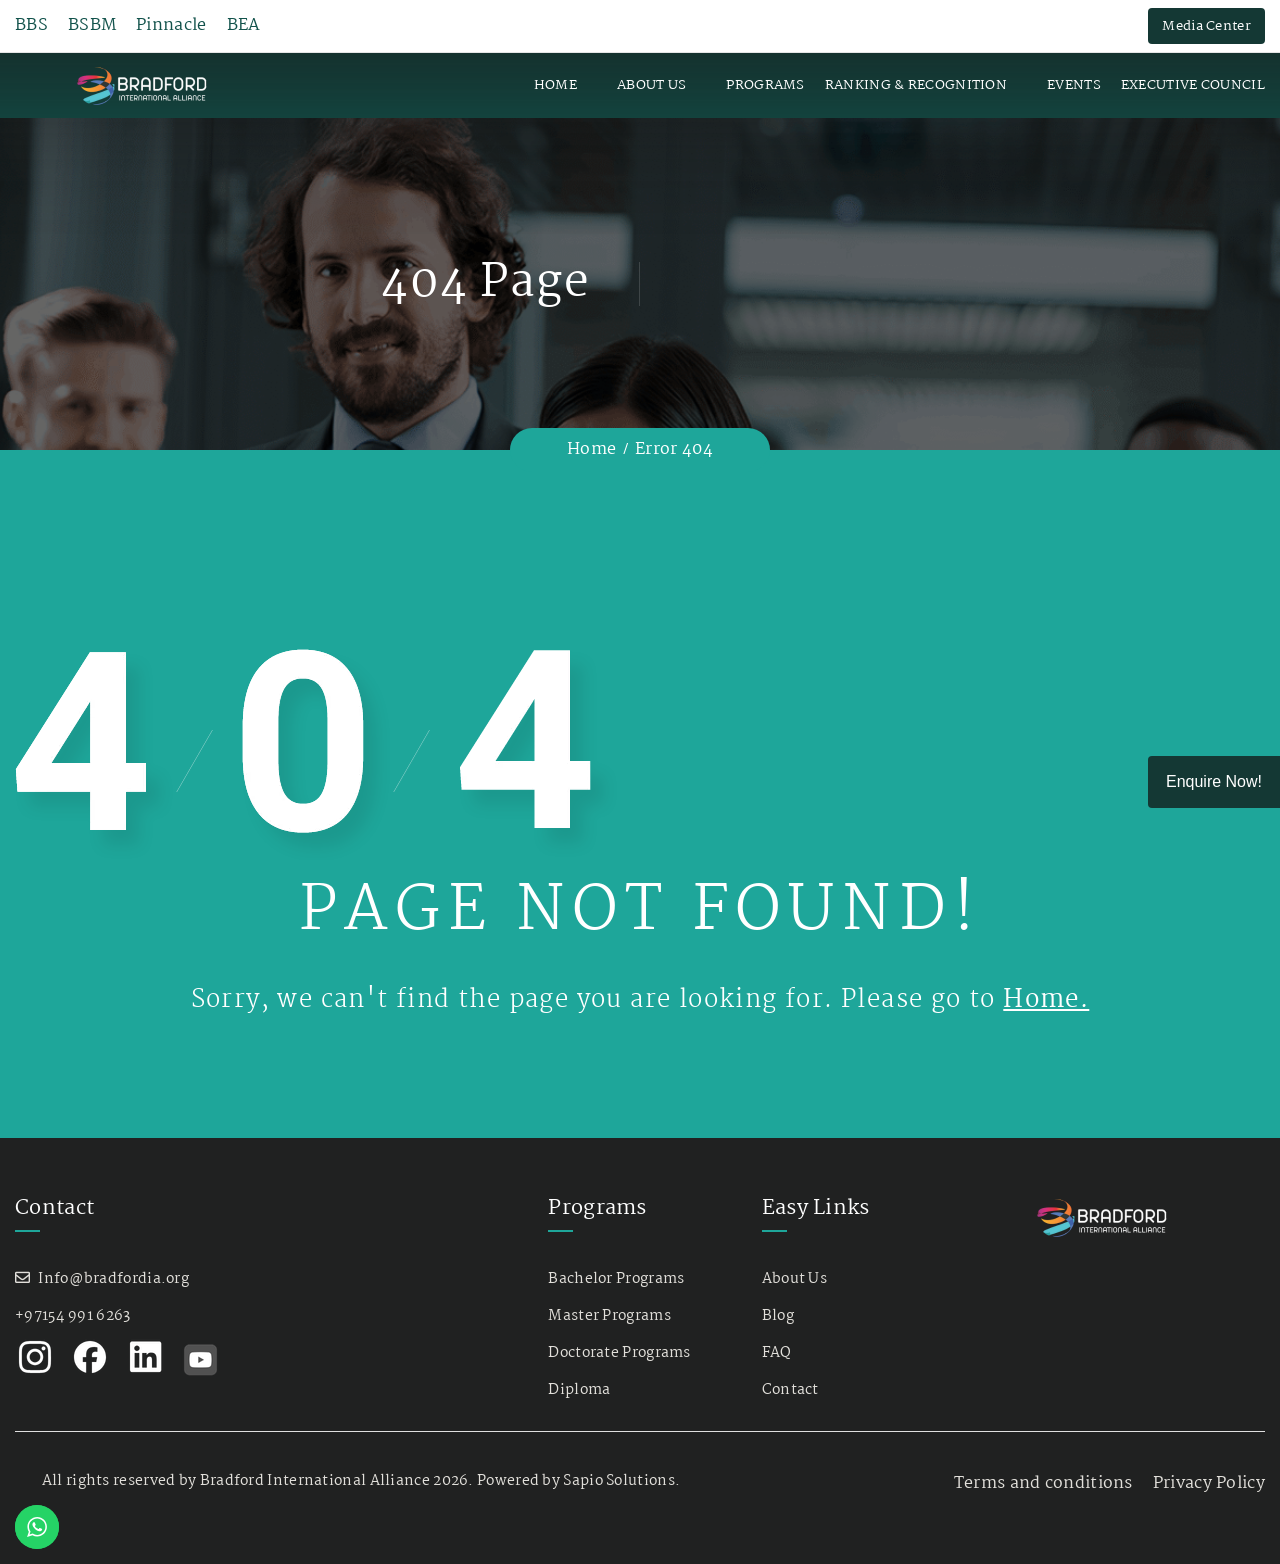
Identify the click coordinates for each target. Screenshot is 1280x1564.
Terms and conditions (1043, 1483)
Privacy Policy (1209, 1483)
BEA (244, 26)
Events (1074, 85)
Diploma (579, 1390)
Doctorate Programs (619, 1353)
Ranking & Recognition (916, 85)
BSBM (92, 26)
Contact (790, 1390)
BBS (31, 26)
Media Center (1206, 26)
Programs (765, 85)
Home (555, 85)
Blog (778, 1316)
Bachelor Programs (616, 1279)
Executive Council (1193, 85)
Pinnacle (171, 26)
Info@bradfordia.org (113, 1279)
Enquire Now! (1214, 781)
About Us (651, 85)
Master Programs (609, 1316)
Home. (1046, 1000)
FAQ (777, 1353)
